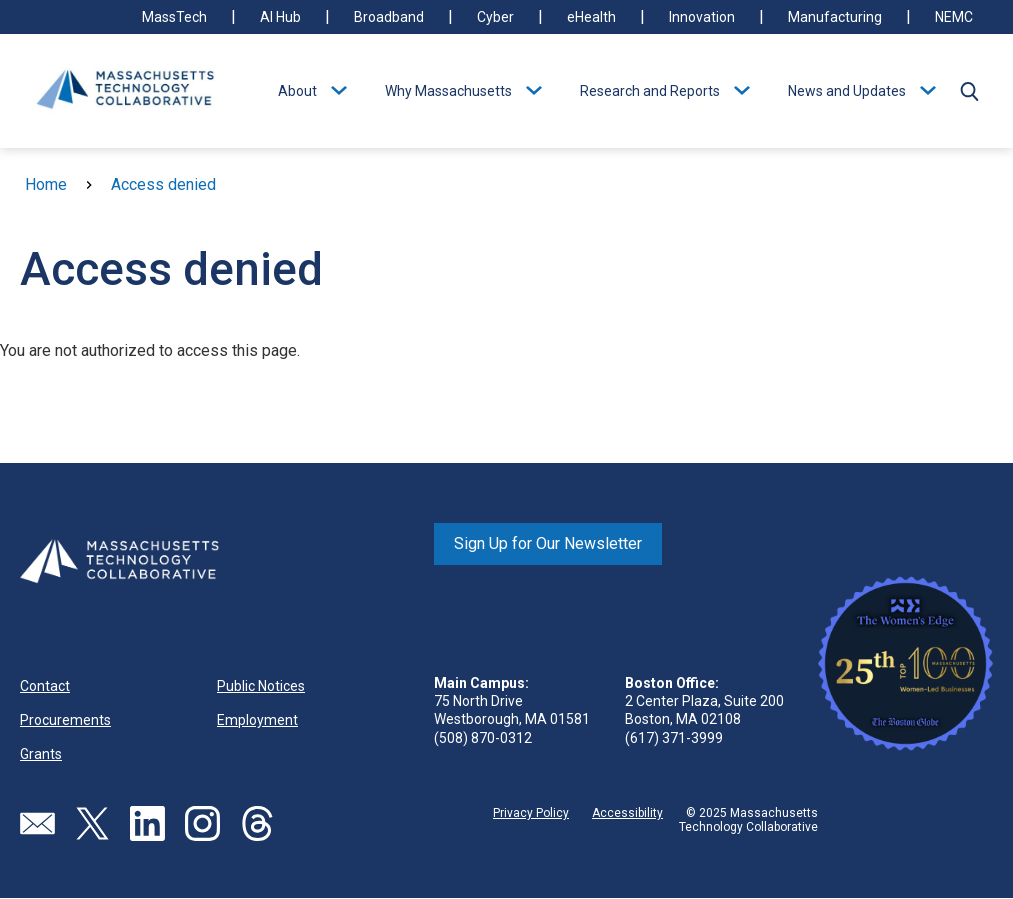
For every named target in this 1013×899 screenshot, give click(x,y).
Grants (41, 754)
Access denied (163, 184)
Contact (45, 686)
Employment (257, 720)
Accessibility (627, 813)
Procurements (65, 720)
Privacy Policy (531, 813)
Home (46, 184)
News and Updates (847, 91)
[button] (969, 91)
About (297, 91)
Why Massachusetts (448, 91)
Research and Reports (650, 91)
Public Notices (261, 686)
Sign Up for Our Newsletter (548, 543)
